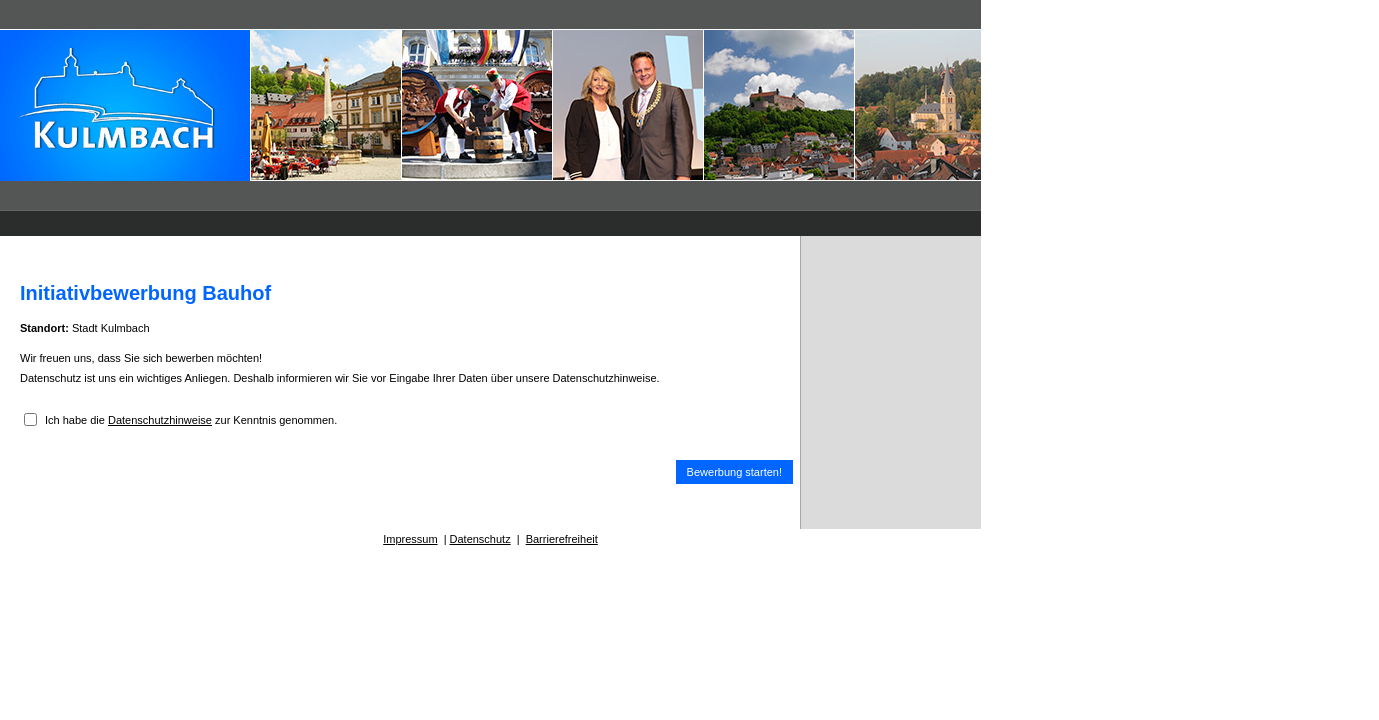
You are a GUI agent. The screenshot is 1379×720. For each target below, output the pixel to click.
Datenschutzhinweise (160, 420)
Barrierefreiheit (562, 539)
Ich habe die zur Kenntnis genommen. (191, 420)
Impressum (410, 539)
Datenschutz (480, 539)
